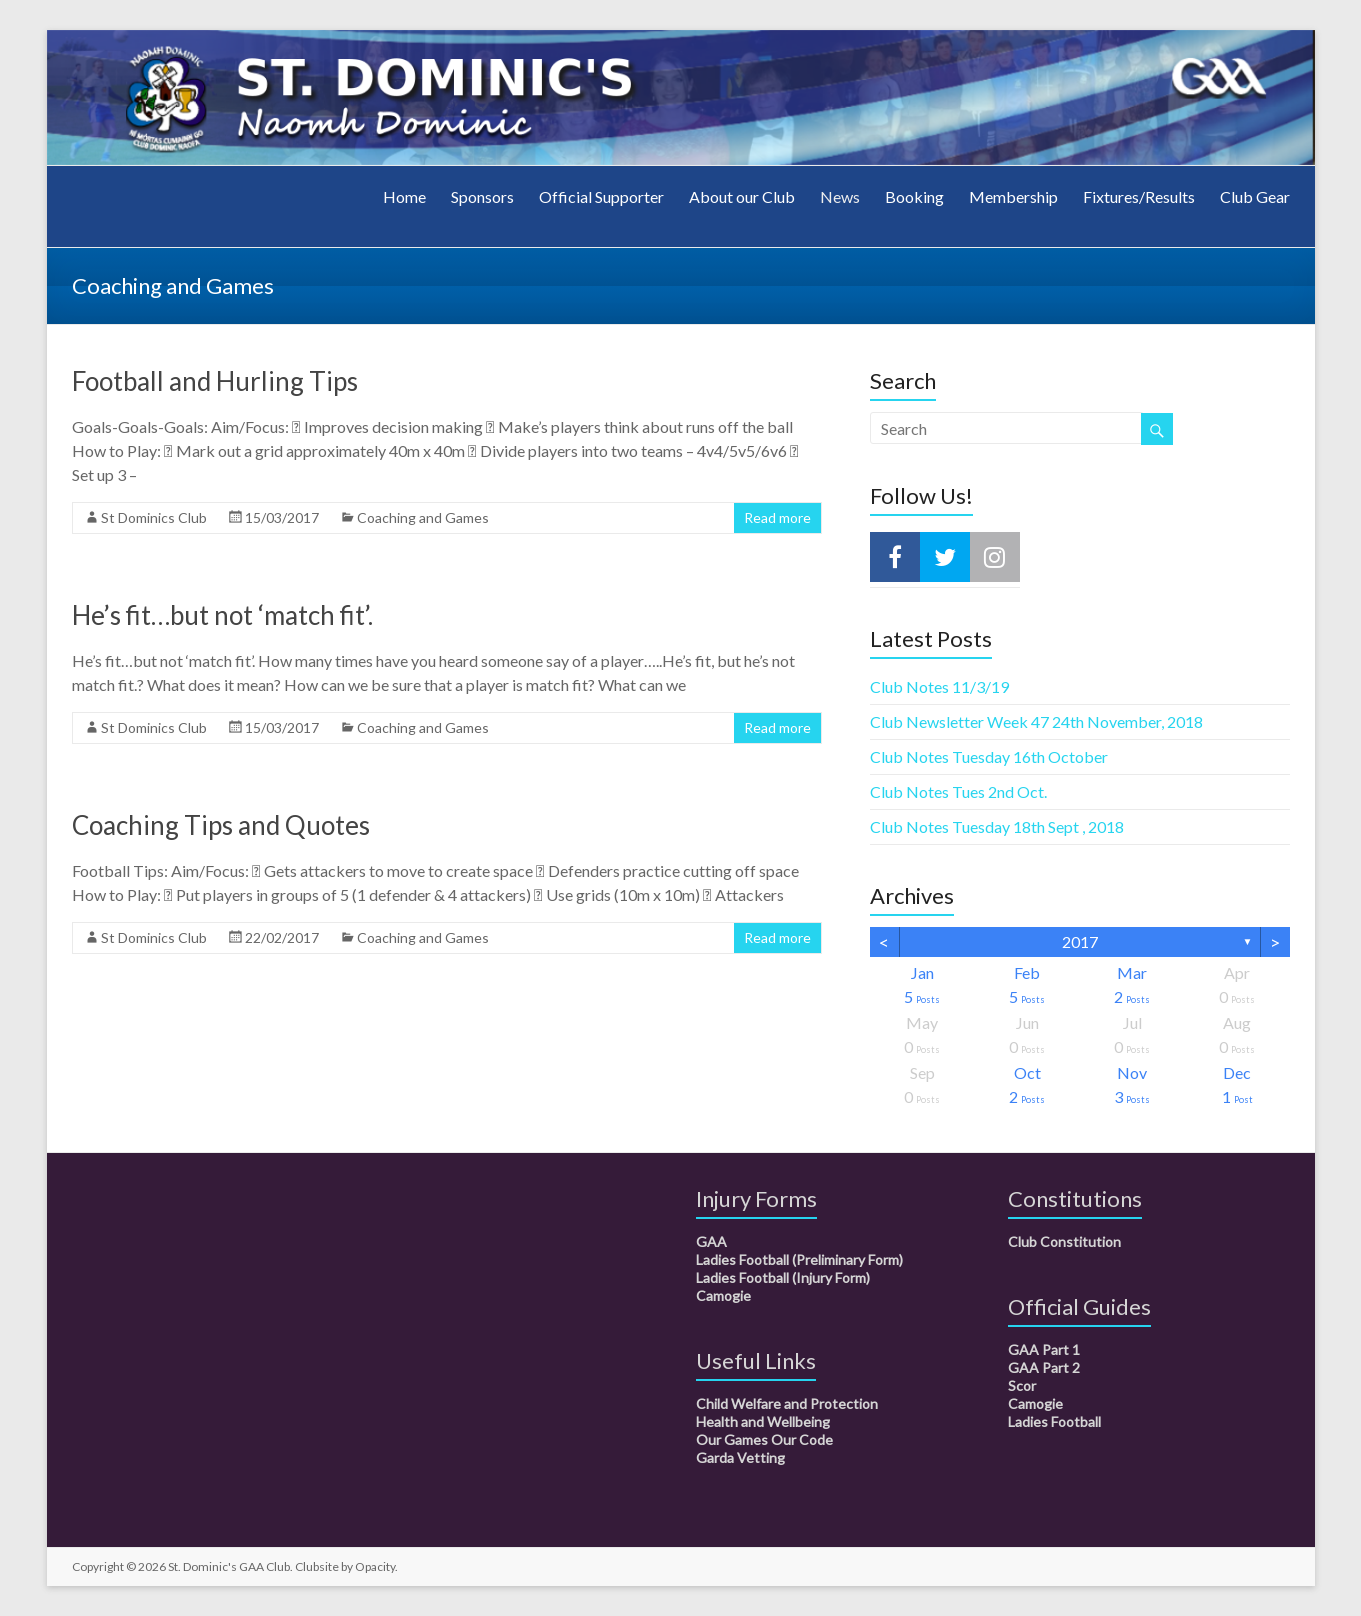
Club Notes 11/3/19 (939, 686)
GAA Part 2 (1044, 1367)
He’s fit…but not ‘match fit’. (222, 615)
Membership (1013, 196)
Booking (914, 196)
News (840, 196)
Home (404, 196)
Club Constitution (1064, 1241)
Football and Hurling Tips (215, 381)
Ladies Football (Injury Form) (783, 1277)
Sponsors (482, 196)
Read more (777, 517)
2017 (1080, 941)
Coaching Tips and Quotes (221, 825)
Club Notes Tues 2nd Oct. (958, 791)
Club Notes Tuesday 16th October (989, 756)
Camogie (723, 1295)
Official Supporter (601, 196)
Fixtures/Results (1139, 196)
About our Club (742, 196)
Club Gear (1255, 196)
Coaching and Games (423, 517)
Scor (1022, 1385)
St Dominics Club (154, 517)
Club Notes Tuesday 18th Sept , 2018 (997, 826)
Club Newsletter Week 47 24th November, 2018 (1036, 721)
